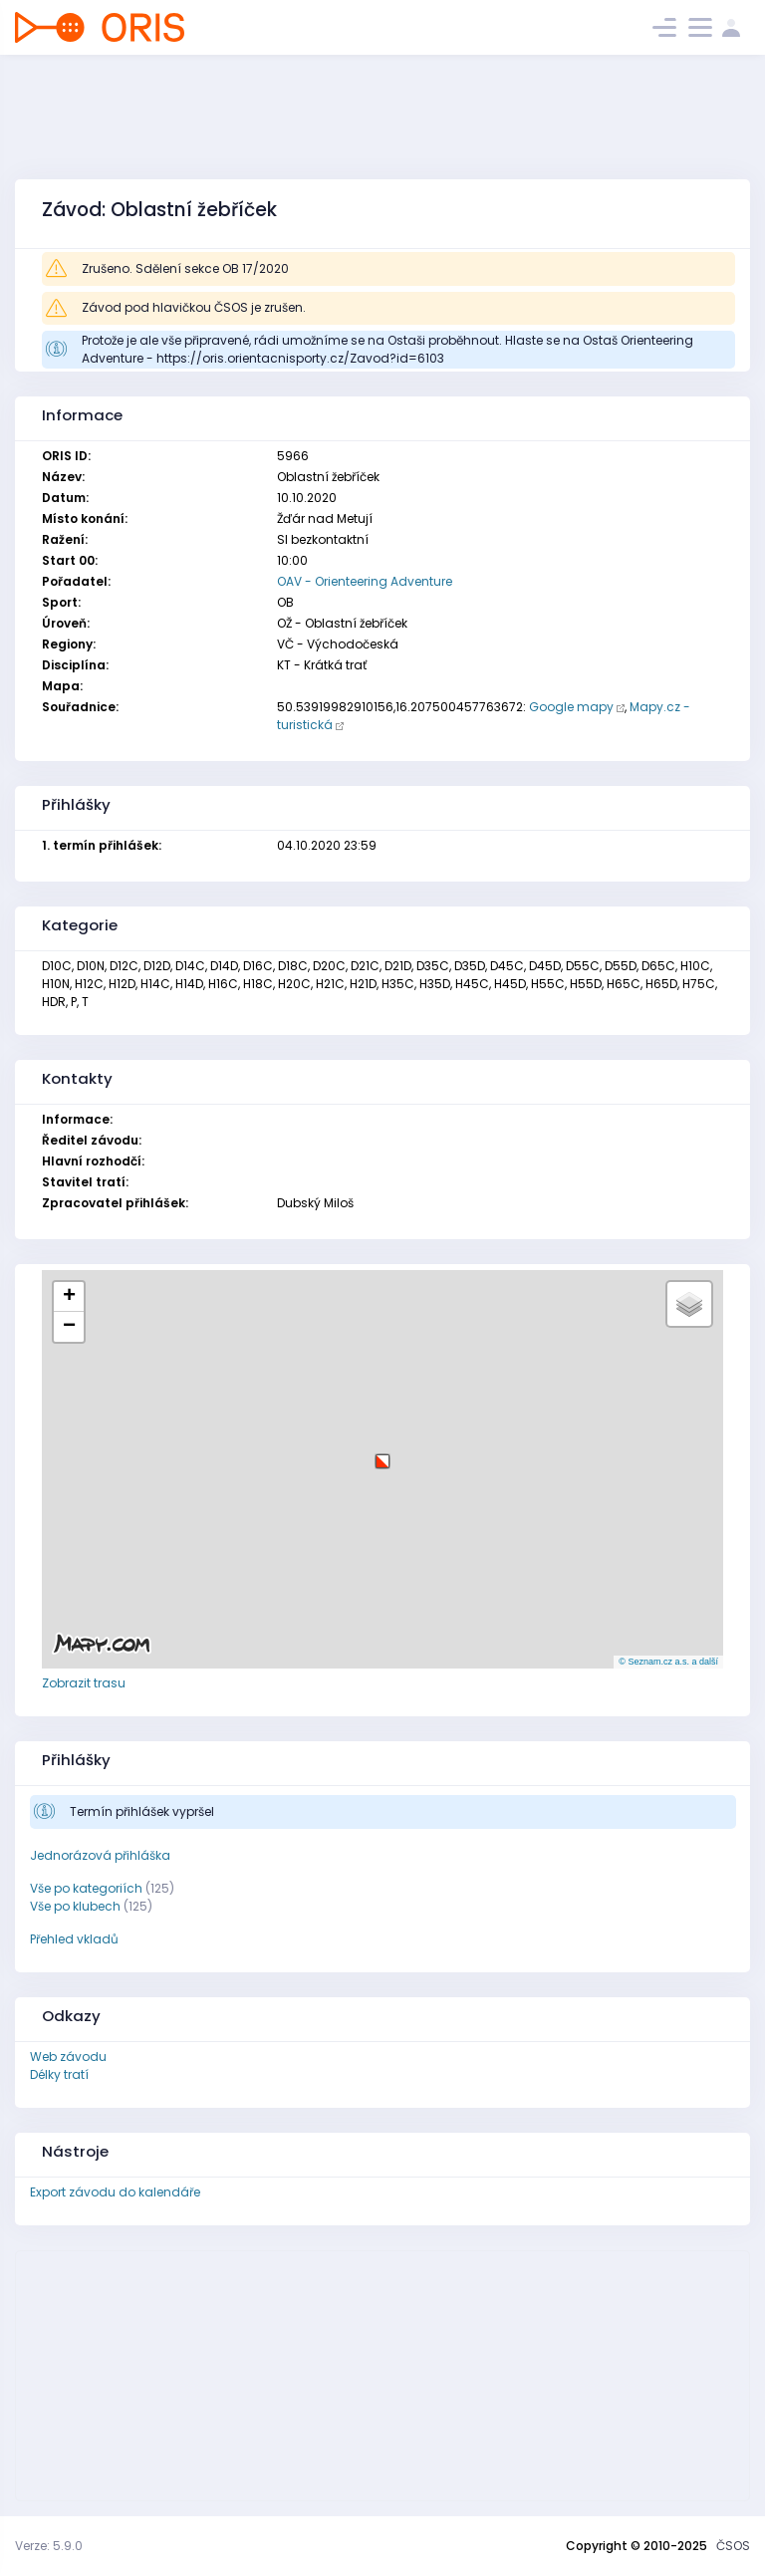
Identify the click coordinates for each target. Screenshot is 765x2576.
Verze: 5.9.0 (49, 2545)
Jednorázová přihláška (100, 1855)
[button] (382, 1453)
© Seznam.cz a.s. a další (668, 1662)
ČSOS (733, 2545)
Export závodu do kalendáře (115, 2192)
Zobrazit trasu (84, 1682)
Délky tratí (59, 2074)
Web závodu (68, 2056)
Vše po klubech (75, 1906)
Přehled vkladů (74, 1939)
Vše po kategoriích (86, 1888)
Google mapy (571, 706)
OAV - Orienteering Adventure (364, 581)
